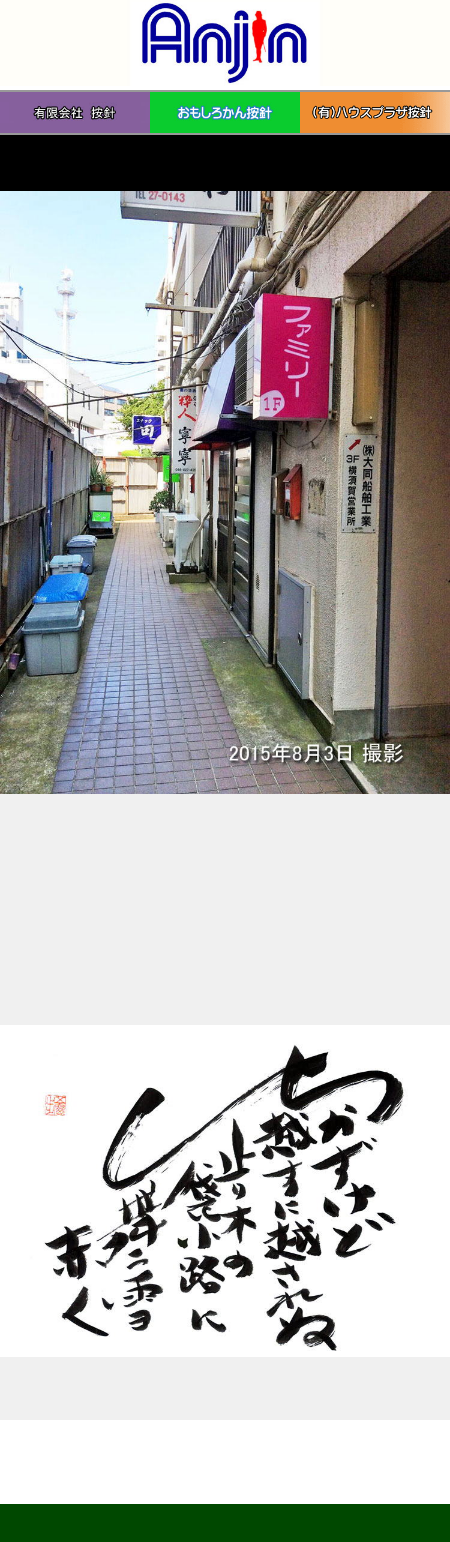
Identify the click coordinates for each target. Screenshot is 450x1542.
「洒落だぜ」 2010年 (71, 1388)
